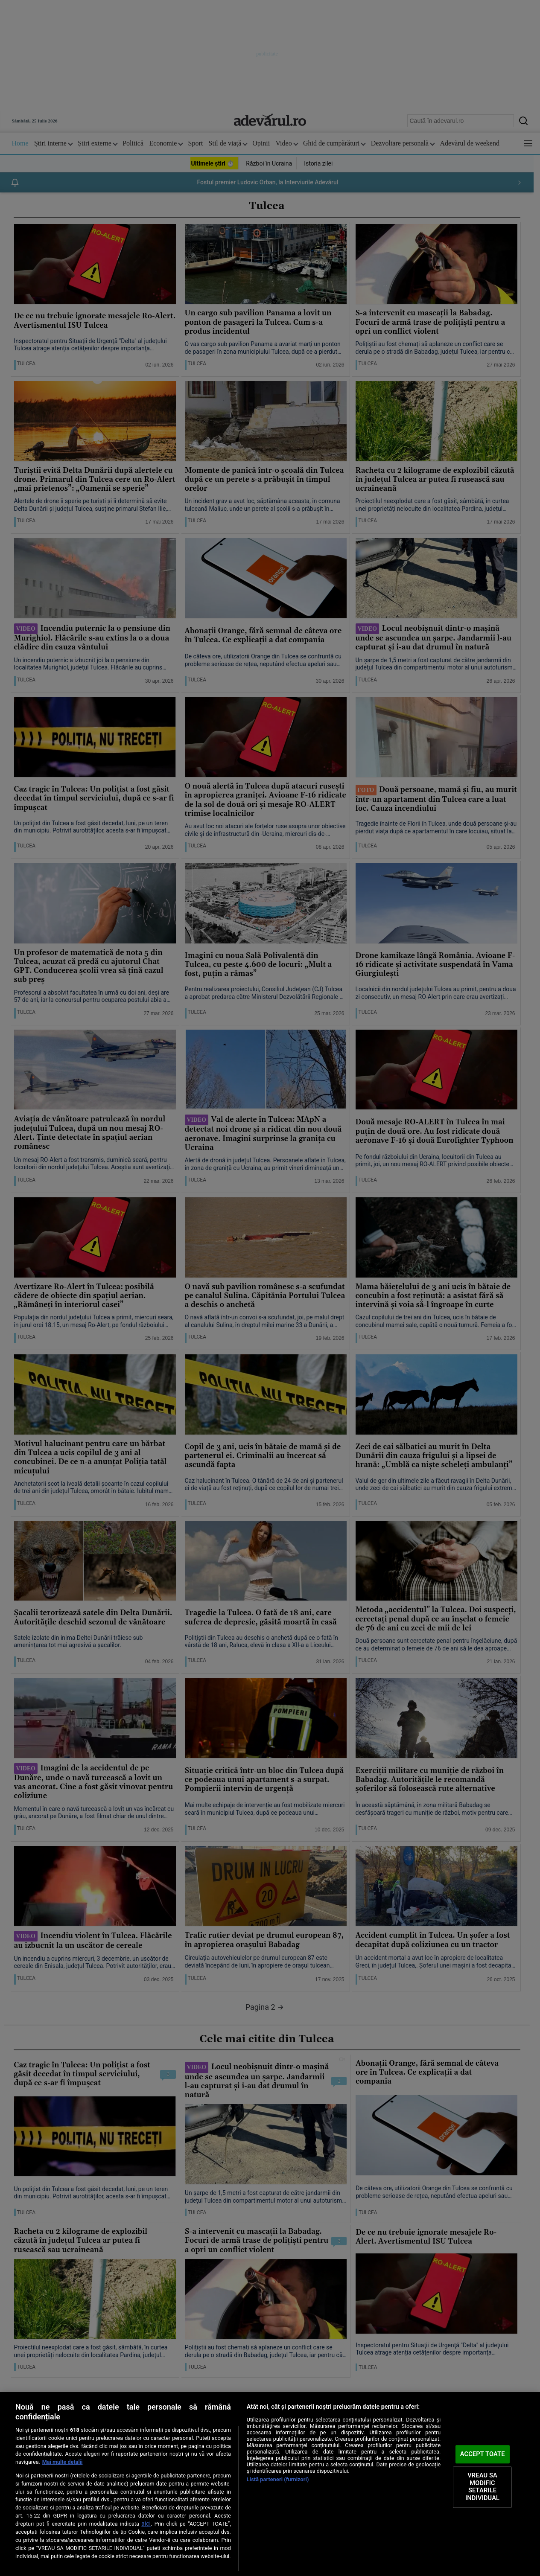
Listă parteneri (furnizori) (278, 2479)
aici (146, 2523)
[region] (270, 2484)
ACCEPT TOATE (482, 2454)
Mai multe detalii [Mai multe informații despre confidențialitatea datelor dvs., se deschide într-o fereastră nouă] (62, 2462)
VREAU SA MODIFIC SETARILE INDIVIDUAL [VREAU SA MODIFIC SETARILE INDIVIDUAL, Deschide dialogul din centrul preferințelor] (482, 2487)
